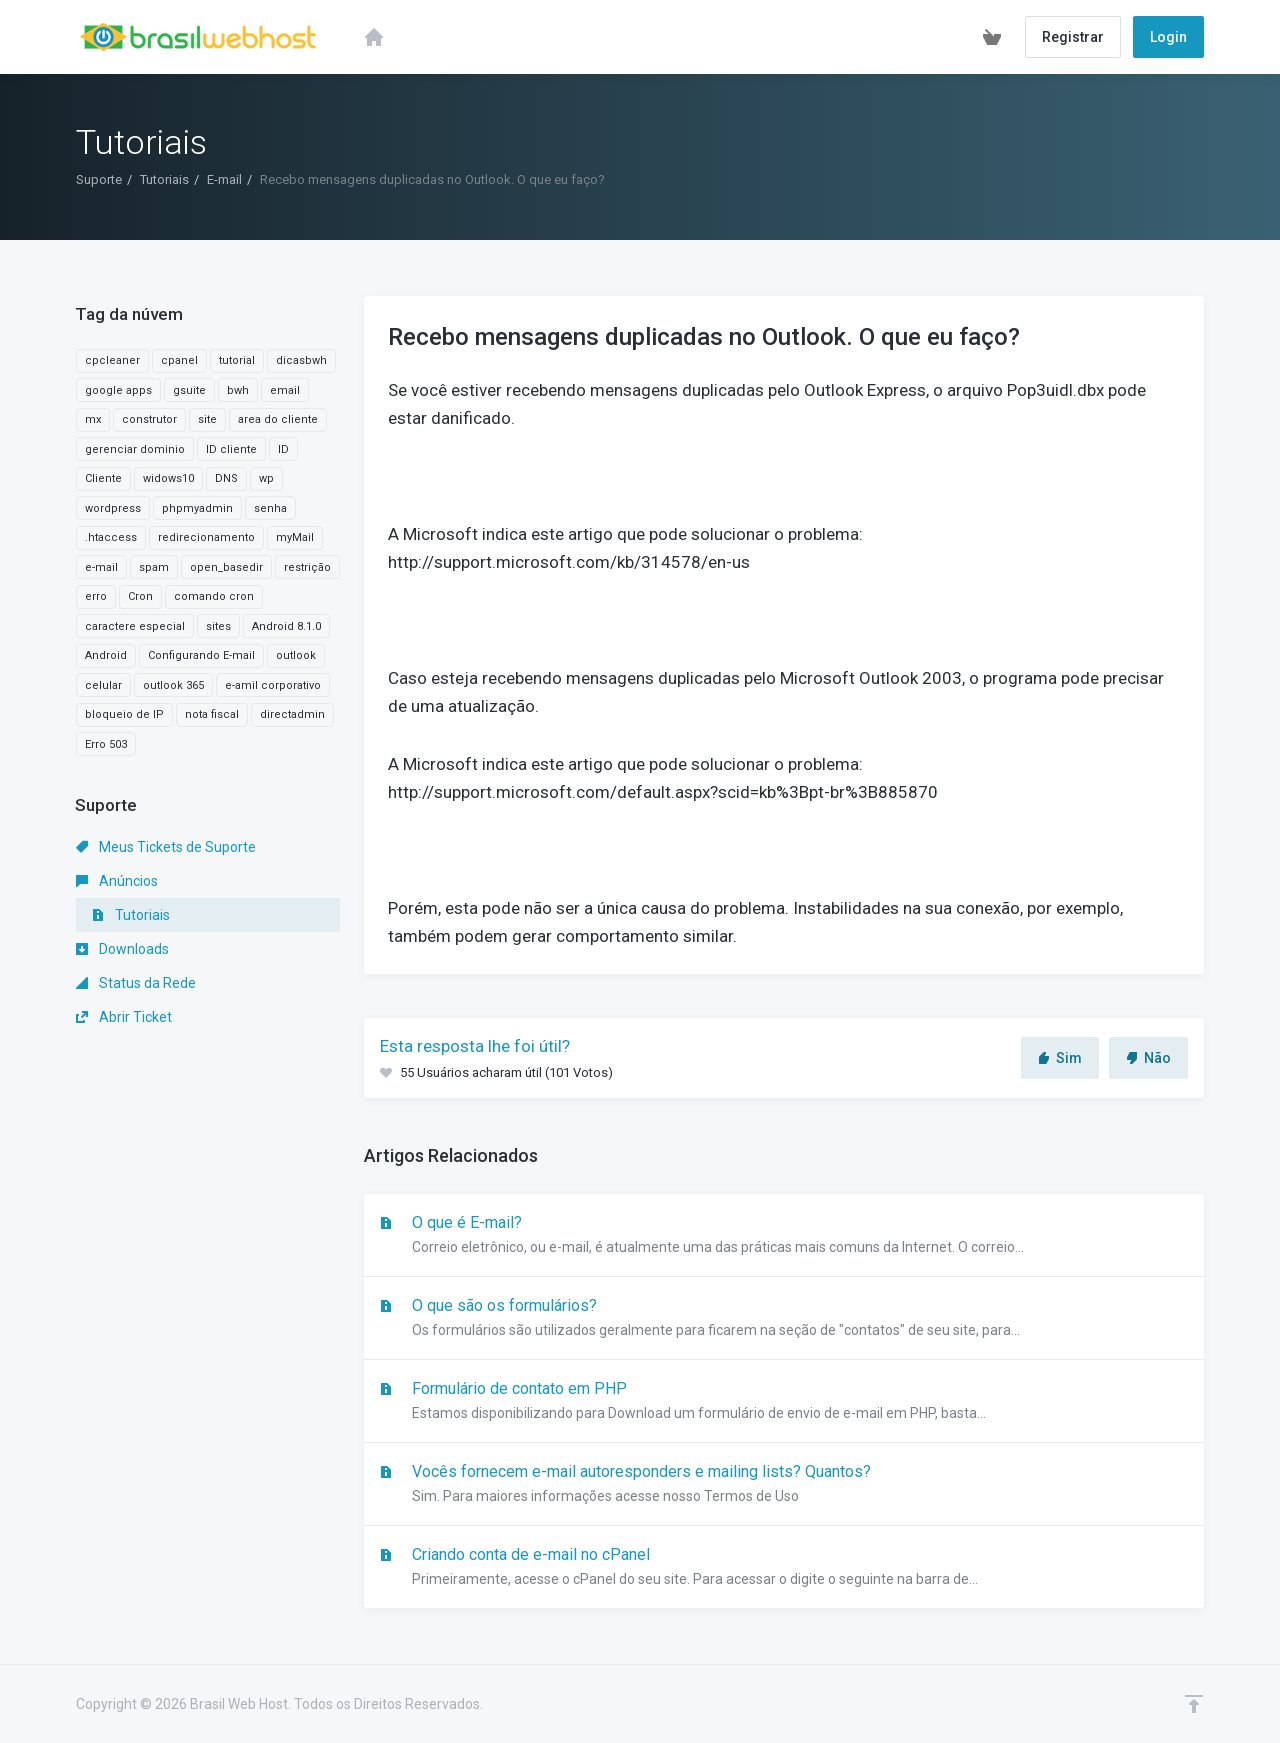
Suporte (99, 179)
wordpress (113, 508)
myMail (295, 537)
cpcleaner (112, 360)
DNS (226, 478)
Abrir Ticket (124, 1017)
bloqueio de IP (124, 714)
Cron (140, 596)
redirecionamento (206, 537)
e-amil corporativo (273, 685)
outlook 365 (173, 685)
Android (106, 655)
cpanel (179, 360)
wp (266, 478)
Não (1148, 1058)
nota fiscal (212, 714)
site (207, 419)
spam (154, 567)
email (285, 390)
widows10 (168, 478)
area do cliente (278, 419)
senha (270, 508)
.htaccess (111, 537)
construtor (149, 419)
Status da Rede (136, 983)
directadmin (292, 714)
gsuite (189, 390)
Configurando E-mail (201, 655)
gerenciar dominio (135, 449)
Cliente (103, 478)
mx (93, 419)
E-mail (224, 179)
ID (283, 449)
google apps (118, 390)
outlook (296, 655)
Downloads (122, 949)
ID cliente (231, 449)
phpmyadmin (197, 508)
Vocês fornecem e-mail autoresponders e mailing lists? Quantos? (784, 1485)
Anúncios (117, 881)
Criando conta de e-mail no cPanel (784, 1568)
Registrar (1073, 37)
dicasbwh (301, 360)
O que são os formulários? (784, 1319)
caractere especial (135, 626)
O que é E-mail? (784, 1236)
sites (218, 626)
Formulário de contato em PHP (784, 1402)
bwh (238, 390)
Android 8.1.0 (286, 626)
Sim (1060, 1058)
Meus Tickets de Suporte (166, 847)
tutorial (237, 360)
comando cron (214, 596)
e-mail (101, 567)
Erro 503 (106, 744)
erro (96, 596)
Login (1168, 37)
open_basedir (226, 567)
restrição (307, 567)
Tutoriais (164, 179)
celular (103, 685)
